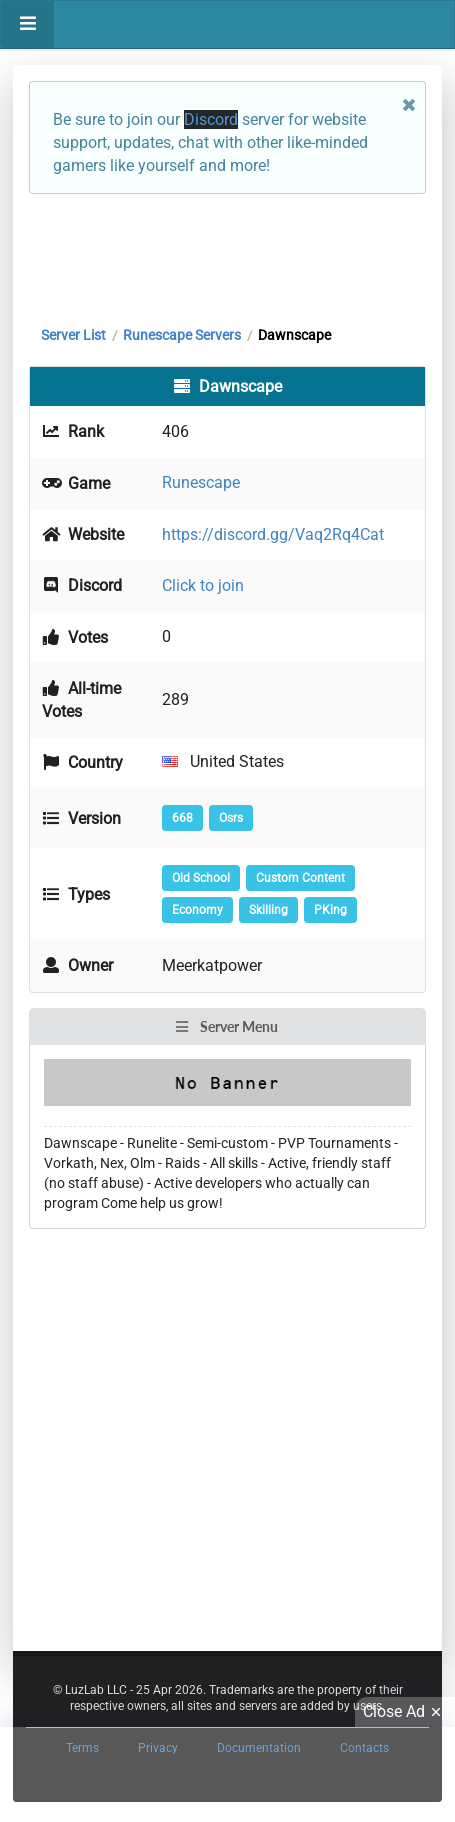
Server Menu (226, 1026)
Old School (201, 878)
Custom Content (300, 878)
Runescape (201, 482)
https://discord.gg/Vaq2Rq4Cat (273, 534)
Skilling (268, 910)
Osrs (231, 818)
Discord (211, 119)
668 (182, 818)
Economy (197, 910)
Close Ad (405, 1712)
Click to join (203, 585)
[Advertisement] (227, 255)
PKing (330, 910)
